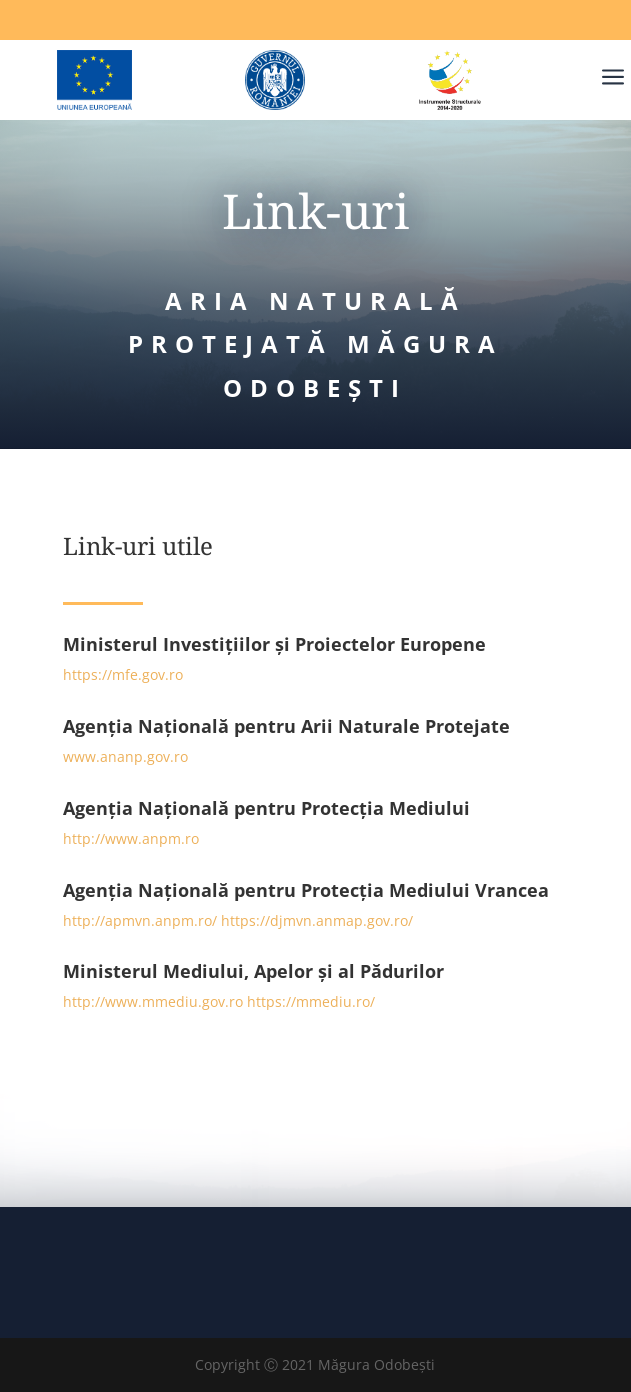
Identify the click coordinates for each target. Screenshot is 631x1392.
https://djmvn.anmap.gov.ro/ (317, 920)
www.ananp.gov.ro (125, 756)
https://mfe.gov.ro (123, 674)
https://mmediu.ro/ (311, 1001)
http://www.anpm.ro (131, 838)
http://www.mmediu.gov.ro (153, 1001)
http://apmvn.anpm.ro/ (140, 920)
